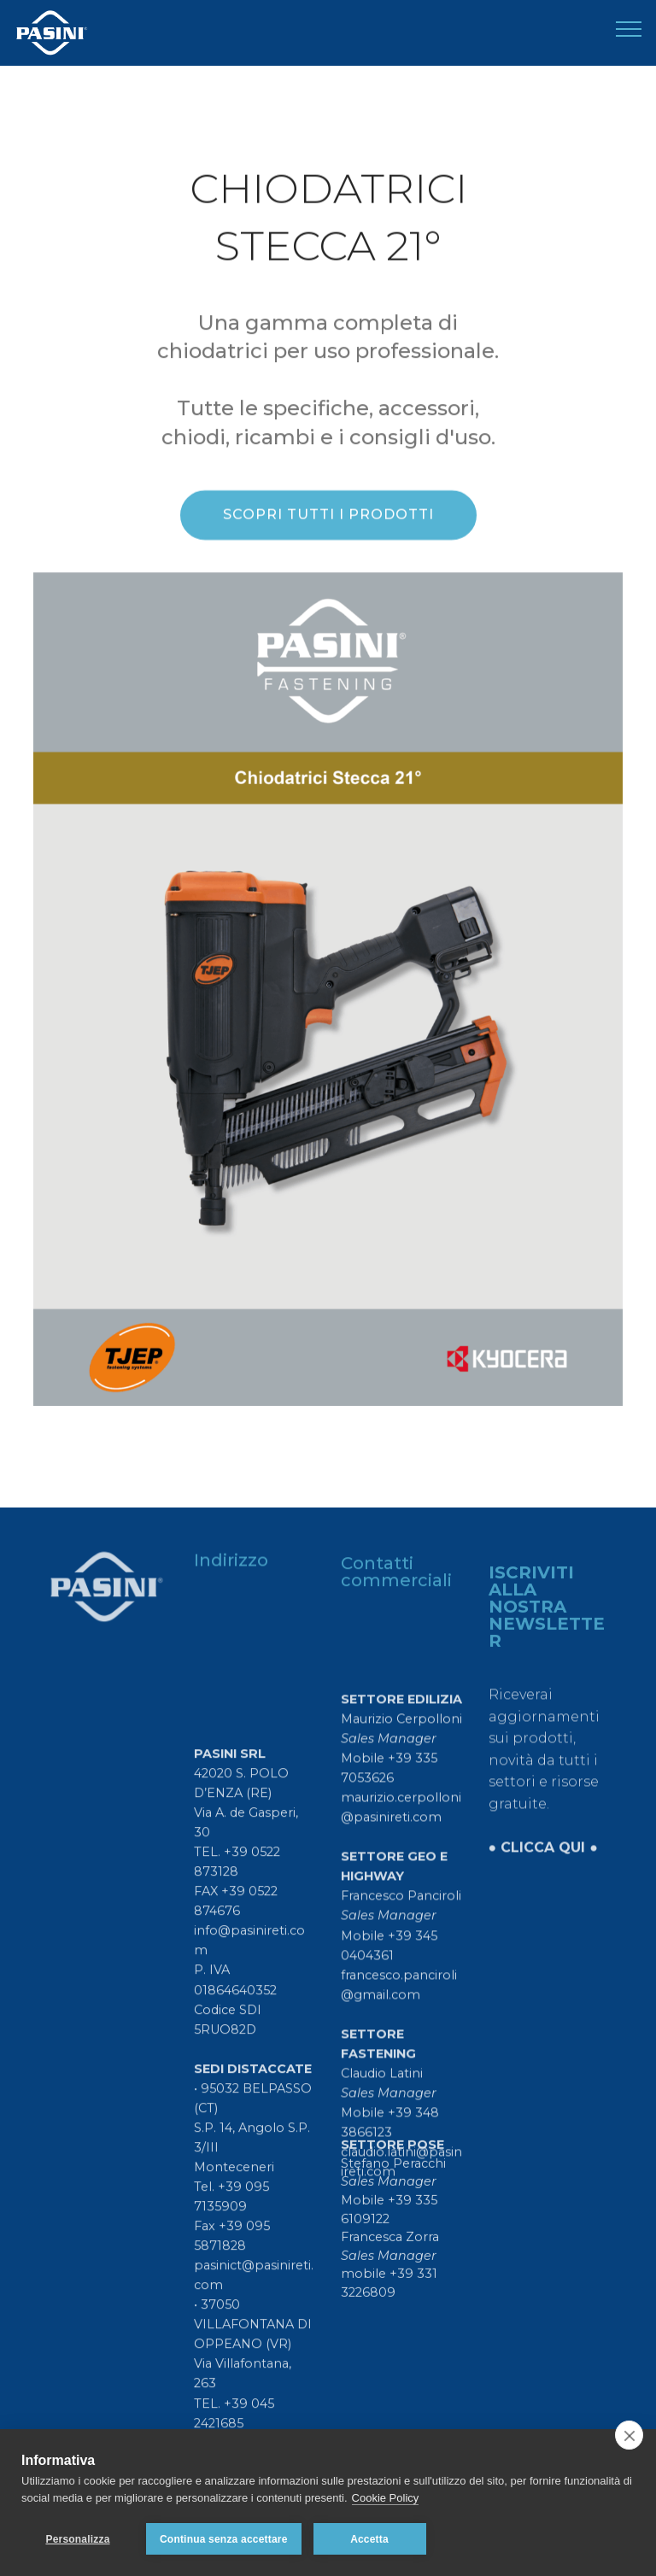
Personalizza (77, 2539)
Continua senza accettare (224, 2539)
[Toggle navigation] (629, 28)
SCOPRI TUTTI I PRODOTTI (328, 516)
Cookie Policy (385, 2497)
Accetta (369, 2539)
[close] (629, 2435)
